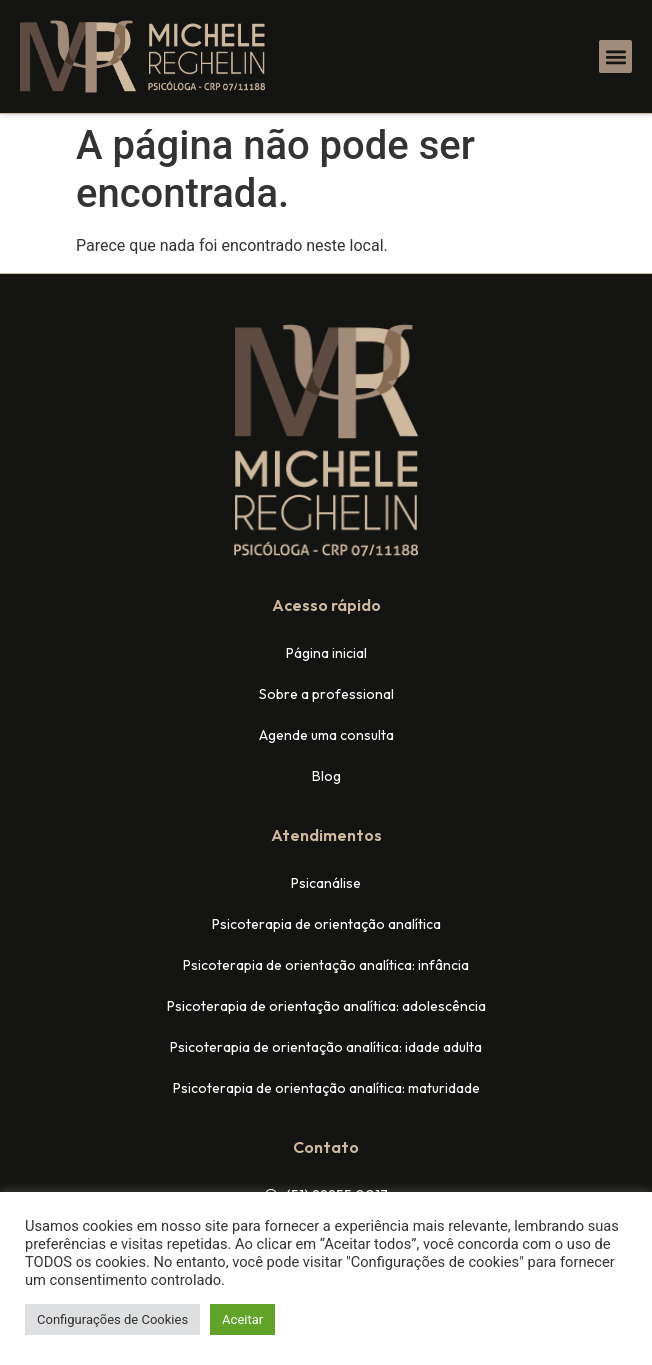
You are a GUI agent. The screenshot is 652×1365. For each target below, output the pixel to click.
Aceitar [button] (242, 1319)
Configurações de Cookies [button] (112, 1319)
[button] (615, 56)
